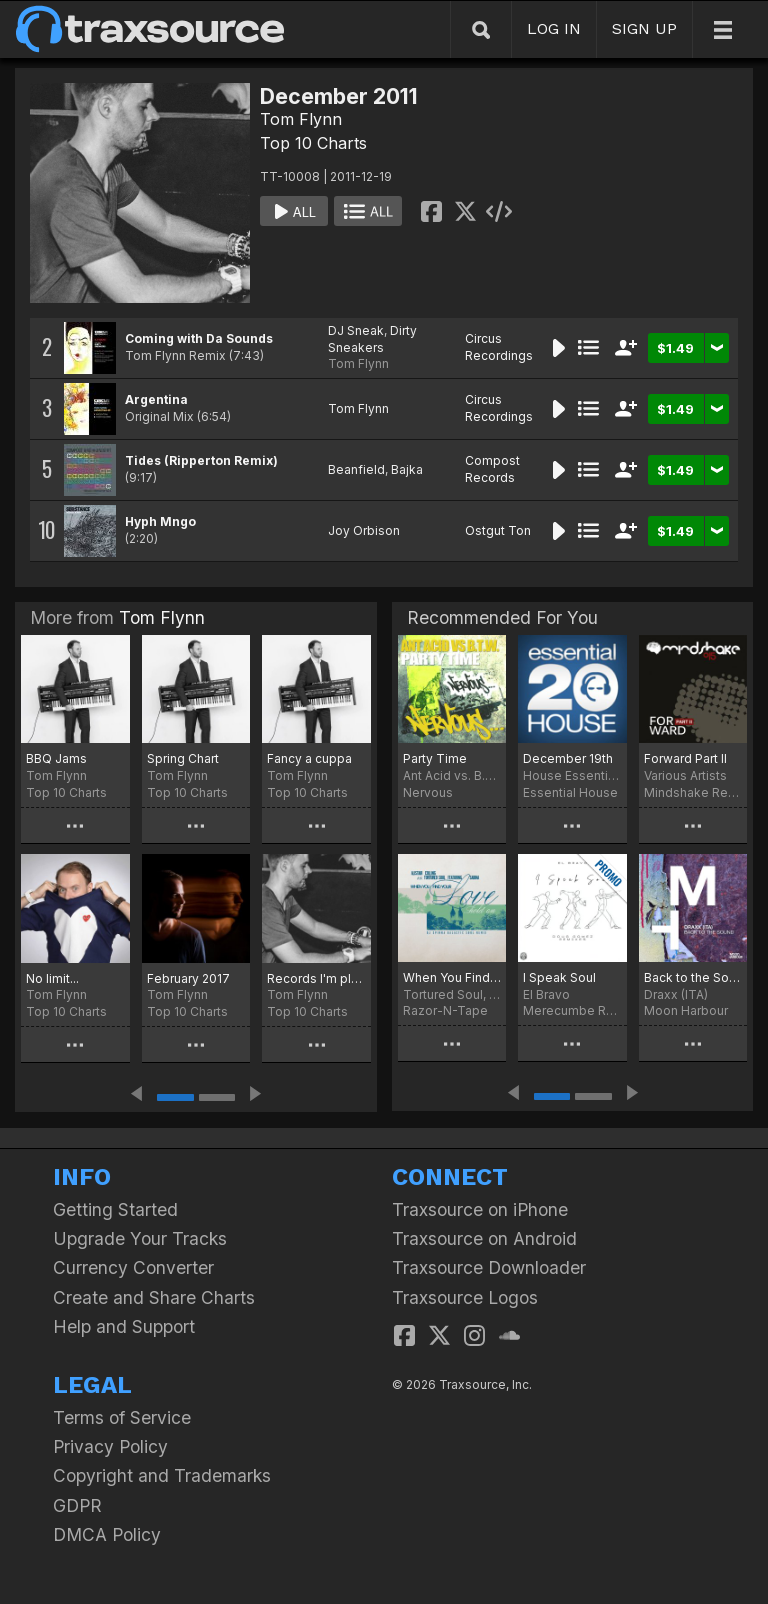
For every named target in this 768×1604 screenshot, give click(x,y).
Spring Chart (183, 758)
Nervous (428, 792)
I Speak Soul (559, 977)
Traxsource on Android (484, 1238)
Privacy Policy (110, 1446)
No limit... (52, 978)
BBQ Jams (56, 758)
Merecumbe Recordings (572, 1010)
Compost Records (492, 469)
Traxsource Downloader (489, 1267)
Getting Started (115, 1209)
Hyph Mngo (160, 521)
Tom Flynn (301, 119)
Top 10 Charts (313, 143)
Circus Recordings (499, 347)
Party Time (435, 758)
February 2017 (188, 978)
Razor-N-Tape (445, 1010)
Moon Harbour (686, 1010)
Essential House (570, 792)
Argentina (156, 399)
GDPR (77, 1505)
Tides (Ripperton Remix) (201, 460)
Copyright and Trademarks (162, 1475)
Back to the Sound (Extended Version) (693, 977)
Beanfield (356, 469)
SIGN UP (644, 28)
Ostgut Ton (498, 530)
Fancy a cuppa (309, 758)
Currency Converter (133, 1267)
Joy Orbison (364, 530)
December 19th (568, 758)
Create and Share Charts (154, 1297)
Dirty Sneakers (372, 339)
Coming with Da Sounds (199, 338)
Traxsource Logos (465, 1297)
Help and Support (124, 1326)
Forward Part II (685, 758)
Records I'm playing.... (316, 978)
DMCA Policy (107, 1534)
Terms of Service (122, 1417)
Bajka (407, 469)
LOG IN (554, 28)
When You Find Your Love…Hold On (452, 977)
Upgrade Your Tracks (140, 1238)
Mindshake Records (693, 792)
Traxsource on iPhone (480, 1209)
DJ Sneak (356, 330)
